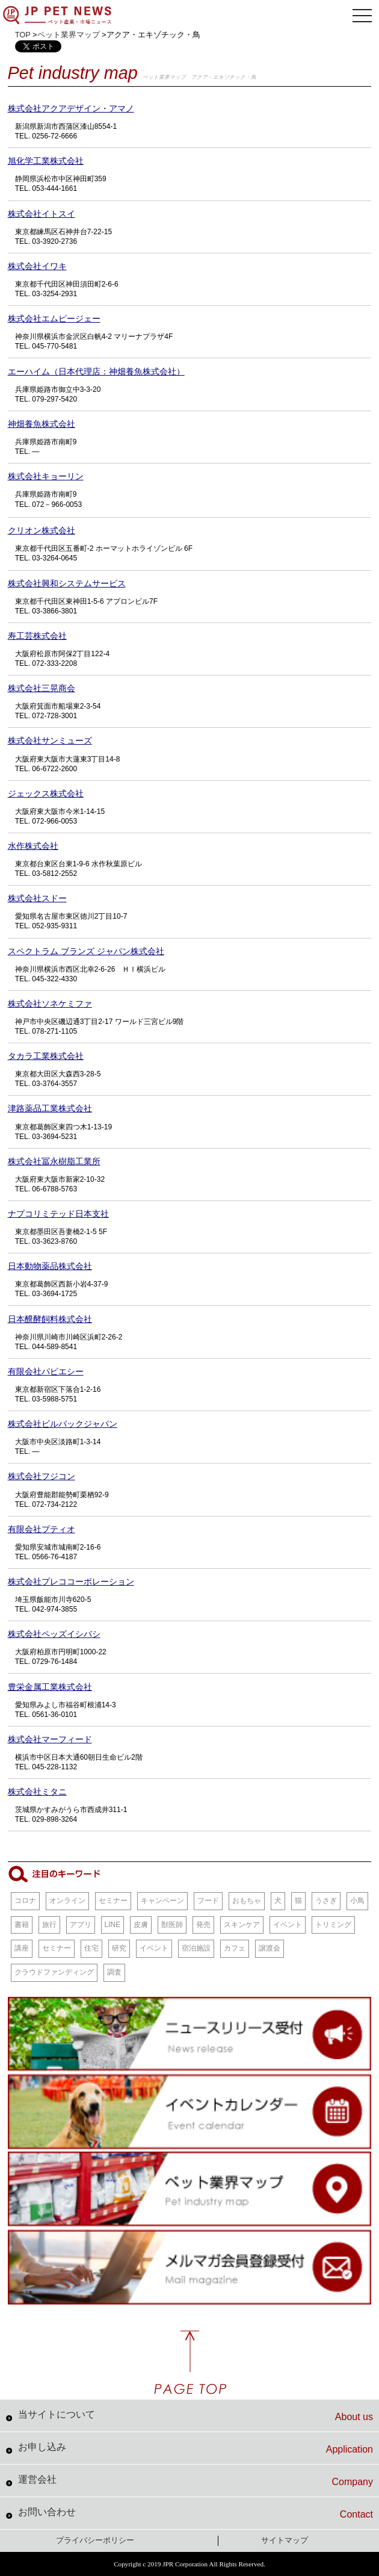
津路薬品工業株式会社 (50, 1108)
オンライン (67, 1900)
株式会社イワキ (37, 266)
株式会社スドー (37, 898)
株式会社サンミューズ (50, 740)
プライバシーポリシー (95, 2540)
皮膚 (141, 1924)
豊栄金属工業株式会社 (50, 1687)
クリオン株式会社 (41, 530)
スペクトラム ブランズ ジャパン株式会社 (86, 951)
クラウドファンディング (54, 1972)
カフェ (234, 1948)
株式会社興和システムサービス (67, 583)
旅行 (49, 1924)
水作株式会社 (33, 846)
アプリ (80, 1924)
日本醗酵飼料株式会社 (50, 1319)
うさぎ (326, 1900)
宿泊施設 (196, 1948)
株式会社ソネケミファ (50, 1003)
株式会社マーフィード (50, 1739)
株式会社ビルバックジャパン (62, 1424)
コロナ (25, 1900)
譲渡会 (269, 1948)
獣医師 (172, 1924)
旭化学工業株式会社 (46, 161)
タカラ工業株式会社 (46, 1056)
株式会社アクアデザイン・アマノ (71, 108)
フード (208, 1900)
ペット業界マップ (68, 34)
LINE (113, 1924)
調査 (114, 1972)
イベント (287, 1924)
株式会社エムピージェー (54, 318)
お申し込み (195, 2448)
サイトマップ (284, 2540)
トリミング (333, 1924)
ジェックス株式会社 (46, 793)
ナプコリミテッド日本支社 (58, 1213)
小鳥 (357, 1900)
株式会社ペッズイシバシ (54, 1634)
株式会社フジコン (41, 1476)
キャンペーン (162, 1900)
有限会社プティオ (41, 1529)
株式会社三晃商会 (41, 688)
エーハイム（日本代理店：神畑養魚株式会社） (96, 371)
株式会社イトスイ (41, 214)
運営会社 (195, 2481)
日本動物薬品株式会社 (50, 1266)
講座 (21, 1948)
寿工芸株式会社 (37, 636)
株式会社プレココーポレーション (71, 1581)
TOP (23, 34)
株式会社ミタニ (37, 1791)
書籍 (21, 1924)
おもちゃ (246, 1900)
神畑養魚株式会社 (41, 424)
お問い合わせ (195, 2513)
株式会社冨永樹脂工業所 (54, 1161)
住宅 (91, 1948)
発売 (203, 1924)
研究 (119, 1948)
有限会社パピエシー (46, 1371)
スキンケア (242, 1924)
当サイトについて (195, 2415)
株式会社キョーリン (46, 476)
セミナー (113, 1900)
